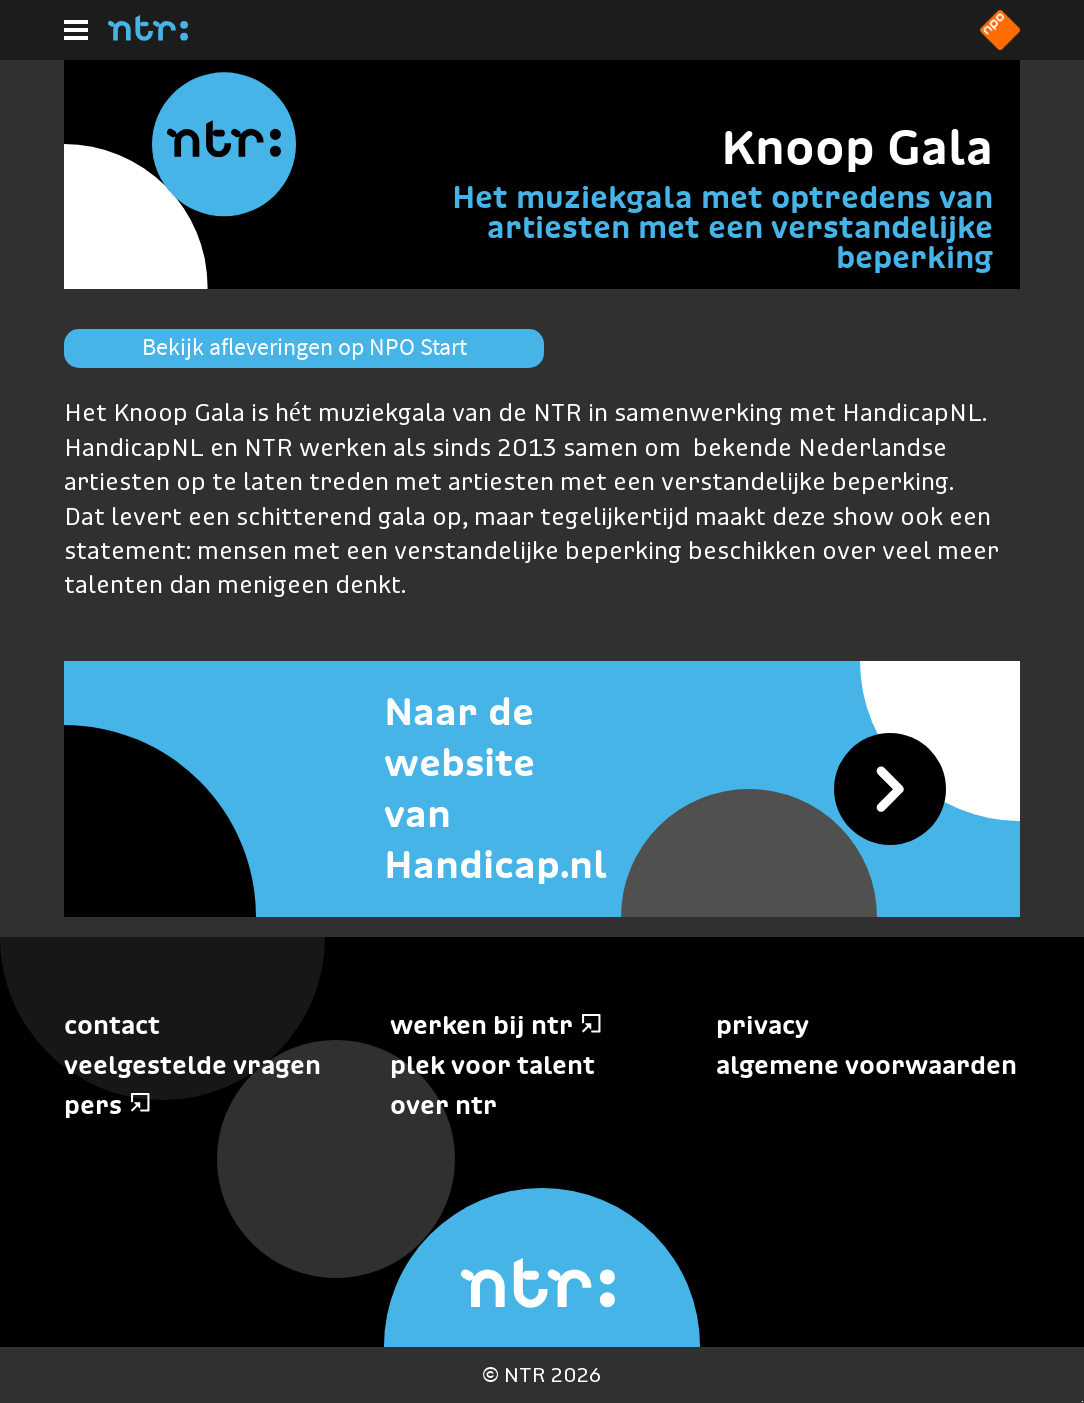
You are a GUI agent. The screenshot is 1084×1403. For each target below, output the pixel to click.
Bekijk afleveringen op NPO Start (304, 347)
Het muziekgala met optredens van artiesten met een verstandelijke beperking (722, 227)
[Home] (148, 35)
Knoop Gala (857, 147)
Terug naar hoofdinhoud (1082, 1401)
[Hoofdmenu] (76, 30)
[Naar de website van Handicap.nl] (542, 789)
